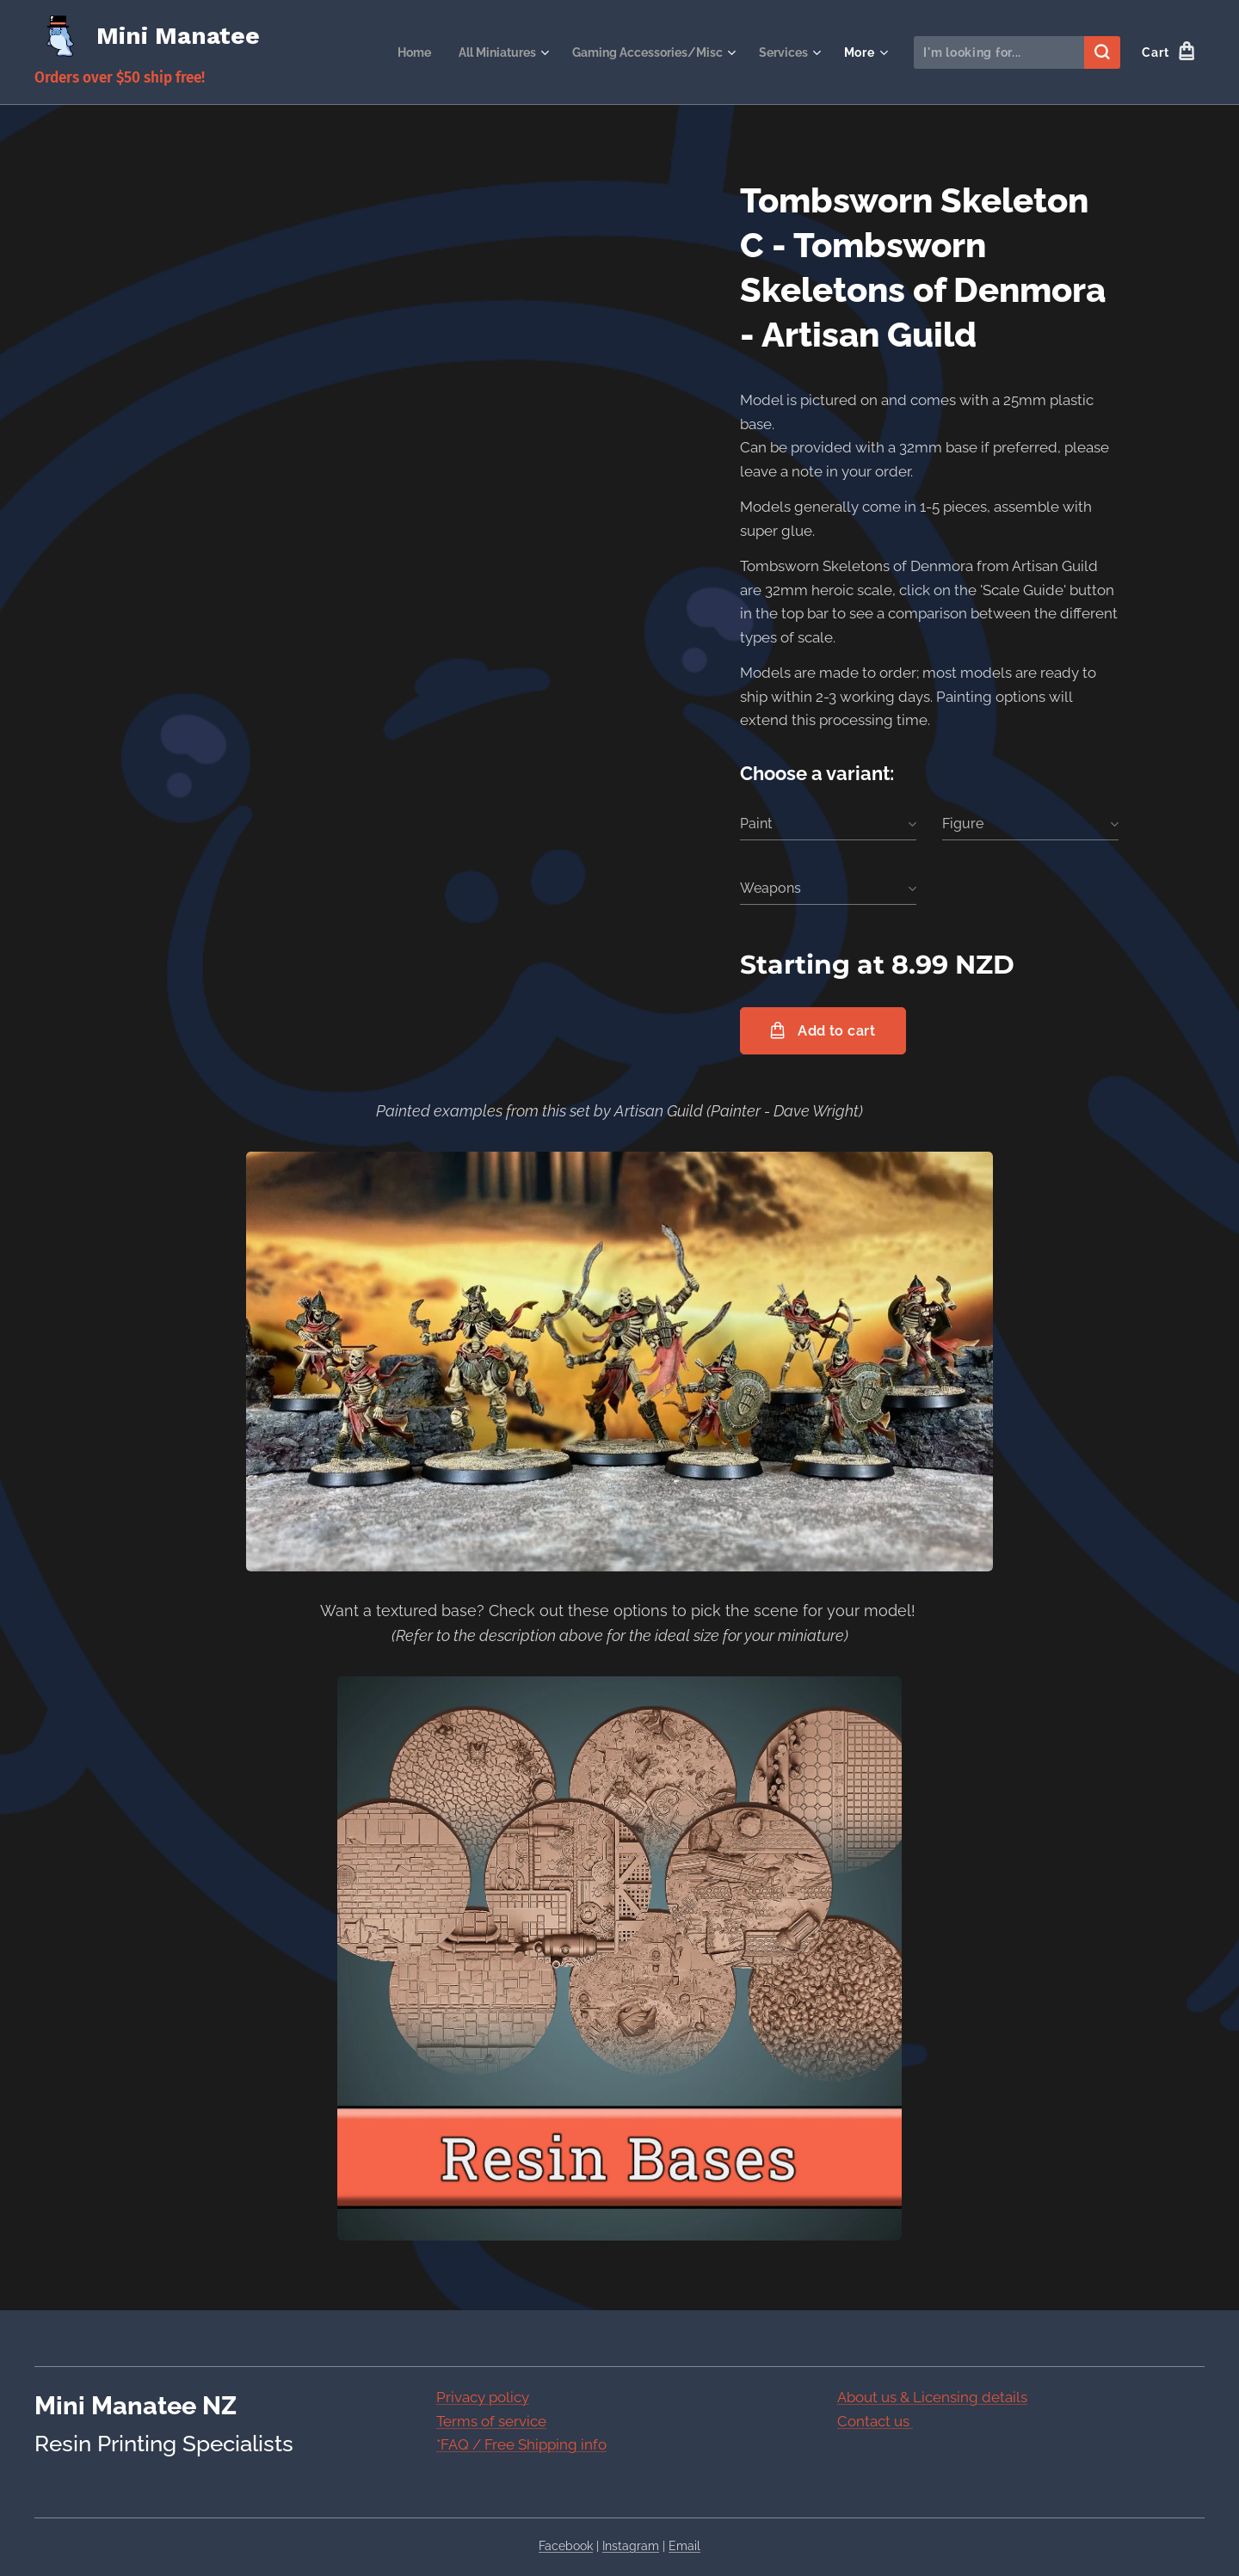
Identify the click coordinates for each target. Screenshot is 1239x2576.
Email (684, 2546)
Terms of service (491, 2420)
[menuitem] (390, 52)
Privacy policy (482, 2397)
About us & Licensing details (932, 2397)
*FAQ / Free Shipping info (521, 2444)
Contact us (875, 2420)
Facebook (566, 2546)
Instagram (630, 2546)
